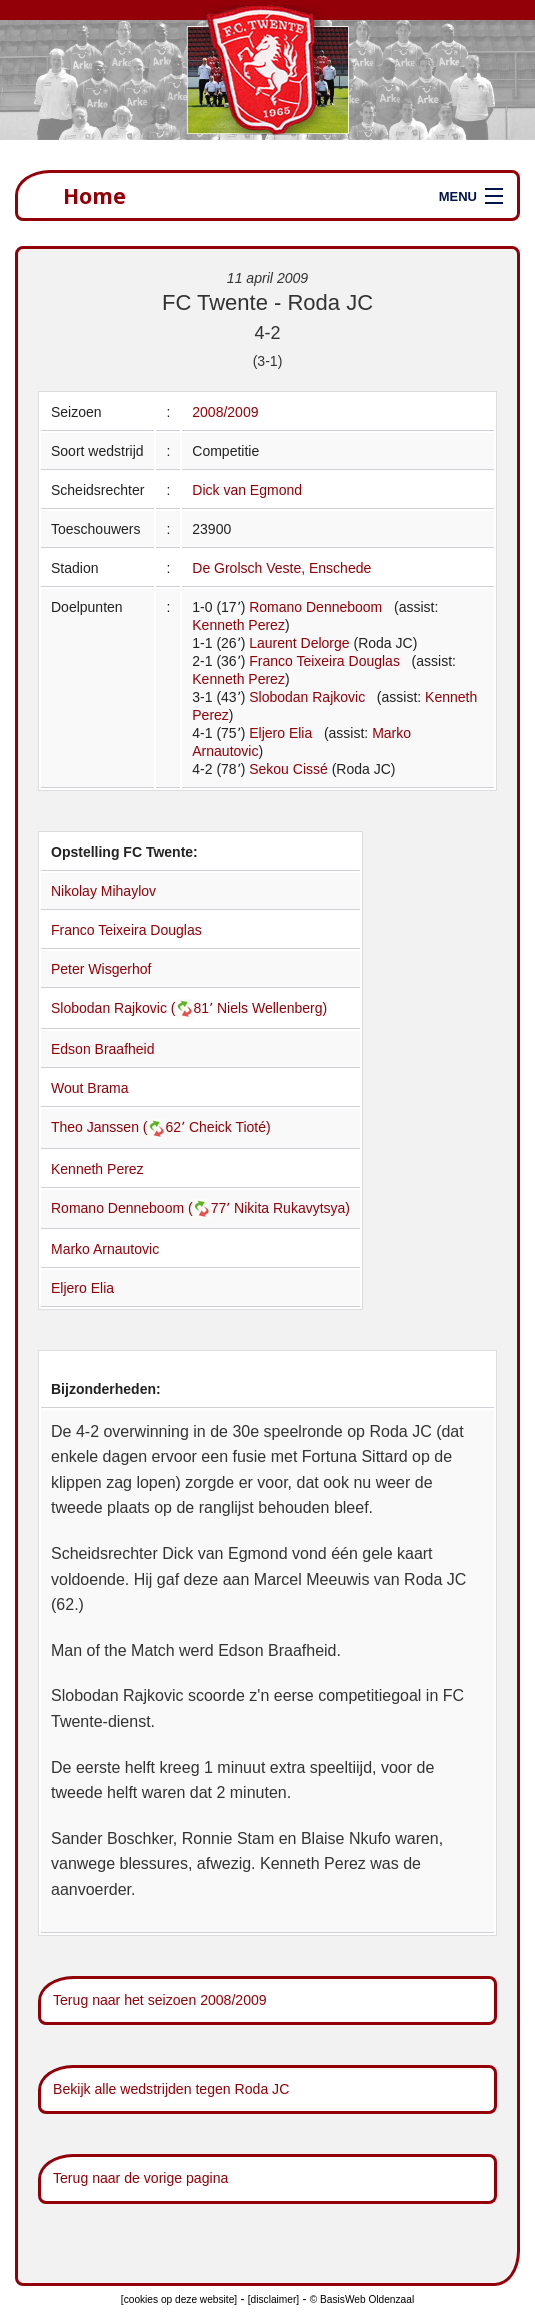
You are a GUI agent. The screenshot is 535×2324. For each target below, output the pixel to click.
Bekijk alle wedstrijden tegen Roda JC (171, 2089)
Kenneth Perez (238, 625)
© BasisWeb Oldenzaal (362, 2299)
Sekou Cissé (288, 769)
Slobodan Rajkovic (307, 697)
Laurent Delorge (299, 643)
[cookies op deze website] (179, 2299)
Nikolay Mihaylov (103, 891)
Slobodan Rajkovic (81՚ (134, 1008)
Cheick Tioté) (230, 1127)
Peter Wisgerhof (101, 969)
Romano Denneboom (315, 607)
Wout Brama (90, 1088)
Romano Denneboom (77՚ (142, 1208)
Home (94, 195)
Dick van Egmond (247, 490)
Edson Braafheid (103, 1049)
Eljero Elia (280, 733)
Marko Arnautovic (105, 1249)
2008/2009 (225, 412)
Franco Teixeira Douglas (324, 661)
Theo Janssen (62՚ (120, 1127)
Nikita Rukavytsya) (292, 1208)
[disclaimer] (273, 2299)
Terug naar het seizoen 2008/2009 (160, 2000)
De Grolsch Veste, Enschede (281, 568)
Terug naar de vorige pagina (140, 2178)
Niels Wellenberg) (272, 1008)
